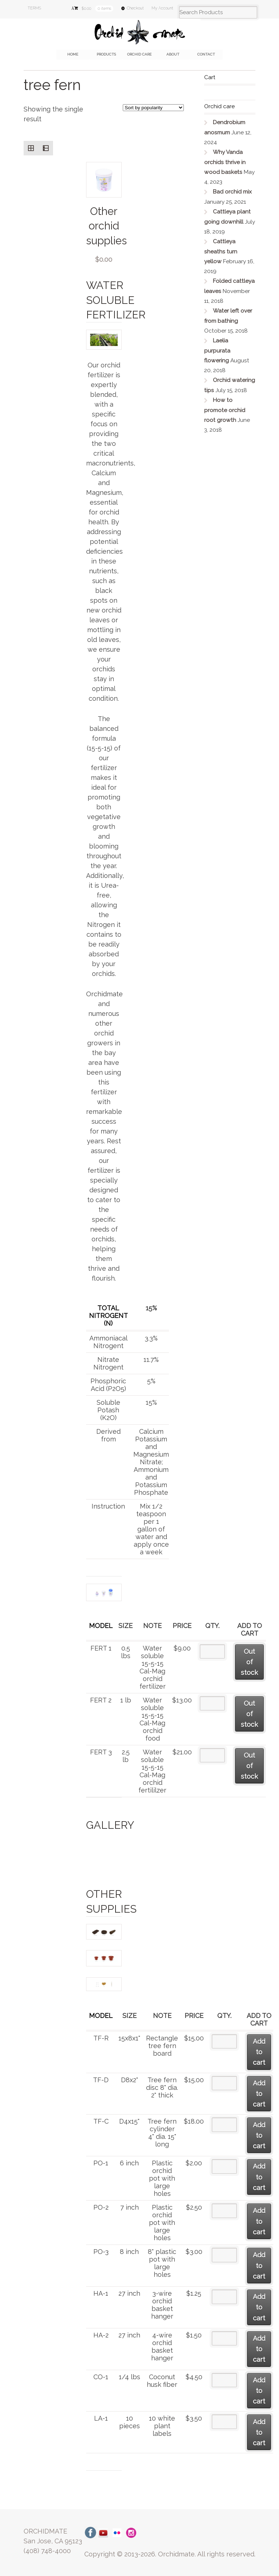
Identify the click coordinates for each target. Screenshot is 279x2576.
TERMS (34, 8)
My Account (162, 8)
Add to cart (259, 2052)
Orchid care (139, 54)
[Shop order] (153, 107)
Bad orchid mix (232, 191)
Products (106, 54)
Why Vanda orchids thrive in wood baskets (225, 162)
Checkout (135, 8)
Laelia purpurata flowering (217, 350)
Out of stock (249, 1662)
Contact (206, 54)
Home (72, 54)
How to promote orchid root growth (224, 410)
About (172, 54)
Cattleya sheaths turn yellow (220, 251)
